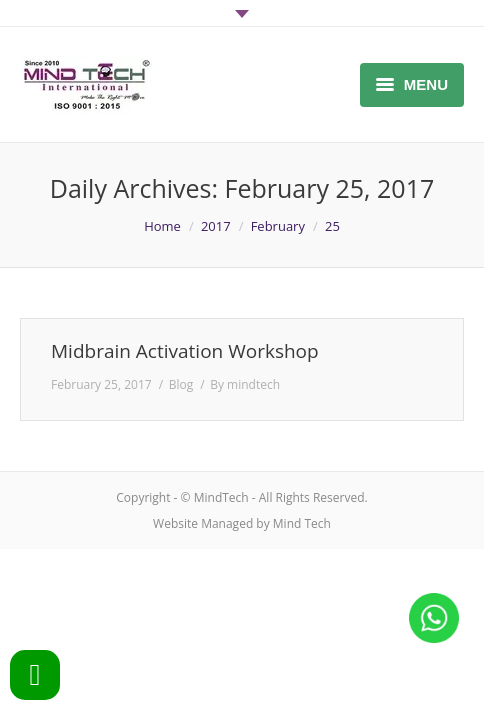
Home (162, 226)
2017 (216, 226)
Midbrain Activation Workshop (185, 351)
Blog (181, 384)
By (245, 384)
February (278, 226)
